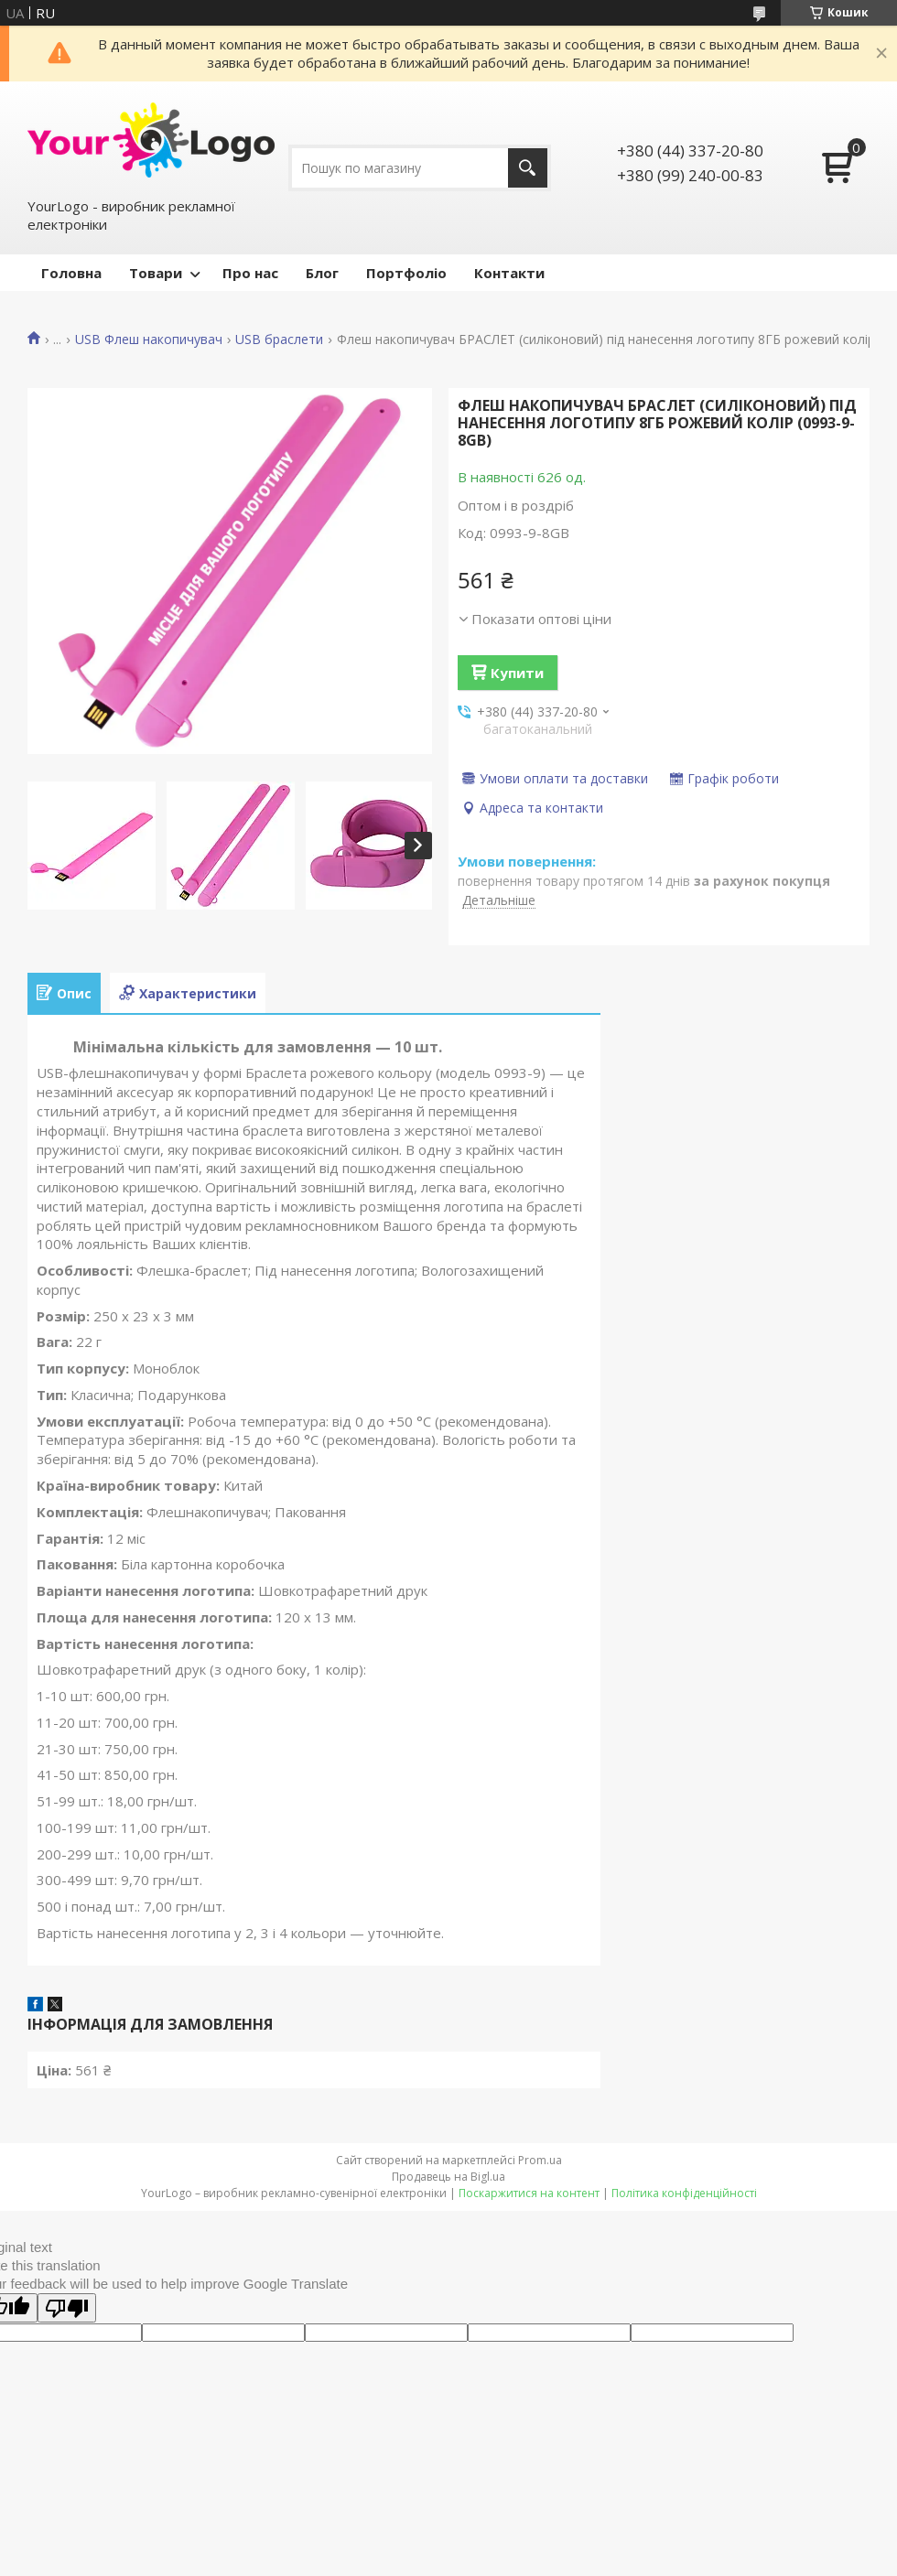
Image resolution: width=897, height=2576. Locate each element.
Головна (71, 273)
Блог (322, 273)
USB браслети (279, 339)
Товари (155, 273)
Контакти (509, 273)
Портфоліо (406, 273)
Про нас (250, 273)
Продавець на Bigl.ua (448, 2176)
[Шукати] (527, 168)
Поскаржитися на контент (529, 2193)
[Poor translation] (67, 2308)
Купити (517, 672)
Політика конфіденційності (684, 2193)
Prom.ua (540, 2160)
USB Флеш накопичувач (148, 339)
